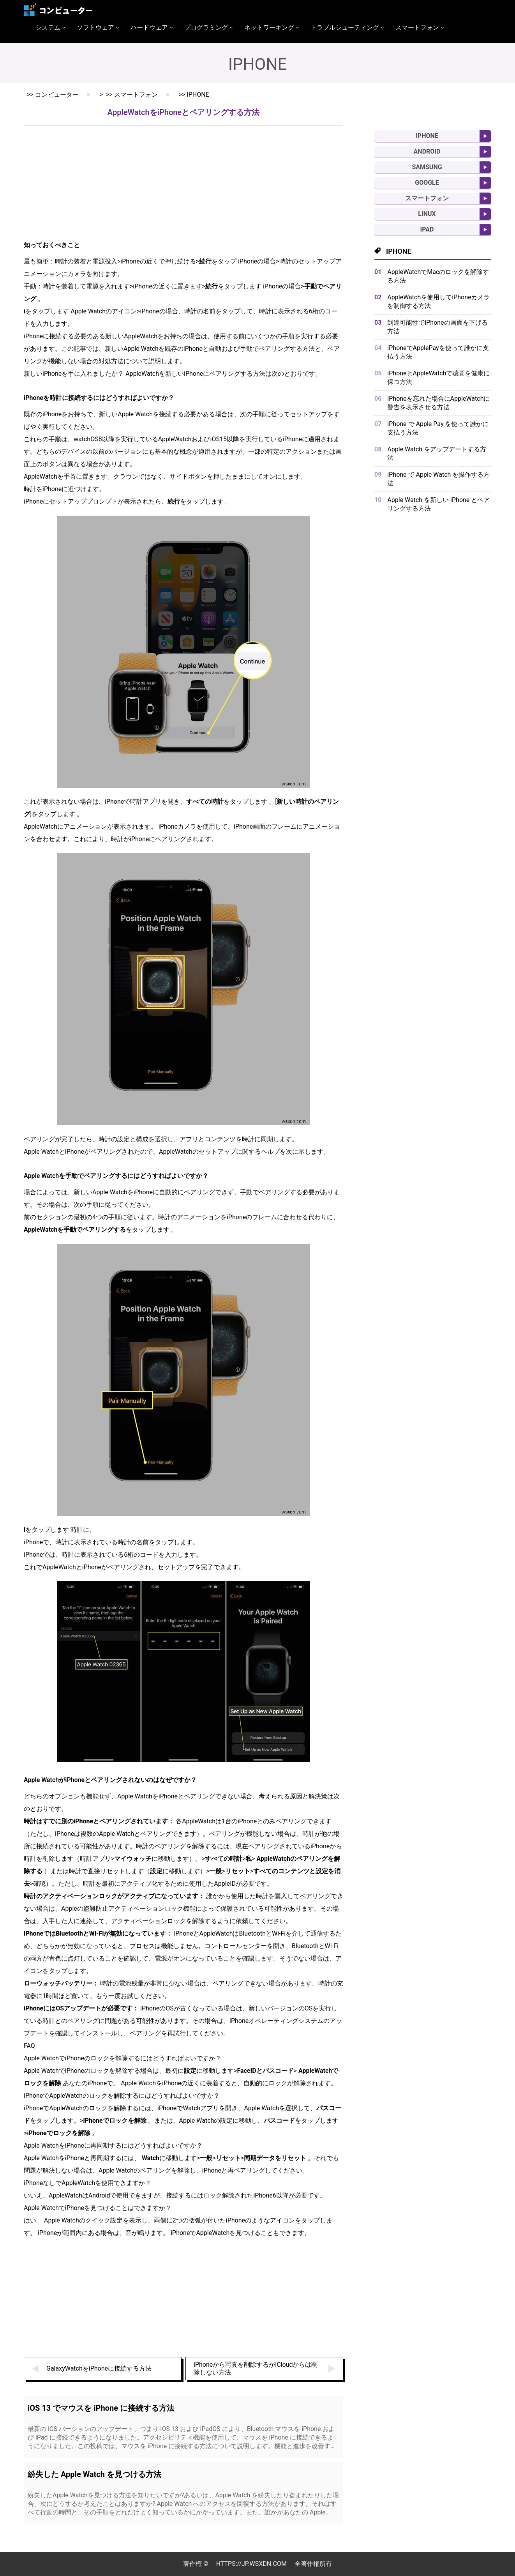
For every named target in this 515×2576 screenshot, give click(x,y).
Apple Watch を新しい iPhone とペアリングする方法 (438, 504)
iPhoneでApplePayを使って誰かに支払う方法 (438, 352)
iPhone (198, 94)
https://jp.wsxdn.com (251, 2563)
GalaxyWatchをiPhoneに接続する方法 (99, 2368)
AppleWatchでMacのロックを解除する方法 (438, 276)
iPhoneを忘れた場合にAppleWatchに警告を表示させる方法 (438, 403)
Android (427, 151)
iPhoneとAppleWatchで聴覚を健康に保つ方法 (438, 377)
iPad (427, 229)
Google (427, 182)
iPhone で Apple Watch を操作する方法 (438, 479)
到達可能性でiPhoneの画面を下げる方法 (437, 327)
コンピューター (57, 94)
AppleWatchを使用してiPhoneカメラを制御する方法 (438, 301)
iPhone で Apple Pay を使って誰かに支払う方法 (438, 428)
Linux (427, 213)
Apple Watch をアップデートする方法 (436, 453)
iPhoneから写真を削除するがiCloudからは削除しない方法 (255, 2368)
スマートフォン (136, 94)
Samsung (427, 167)
